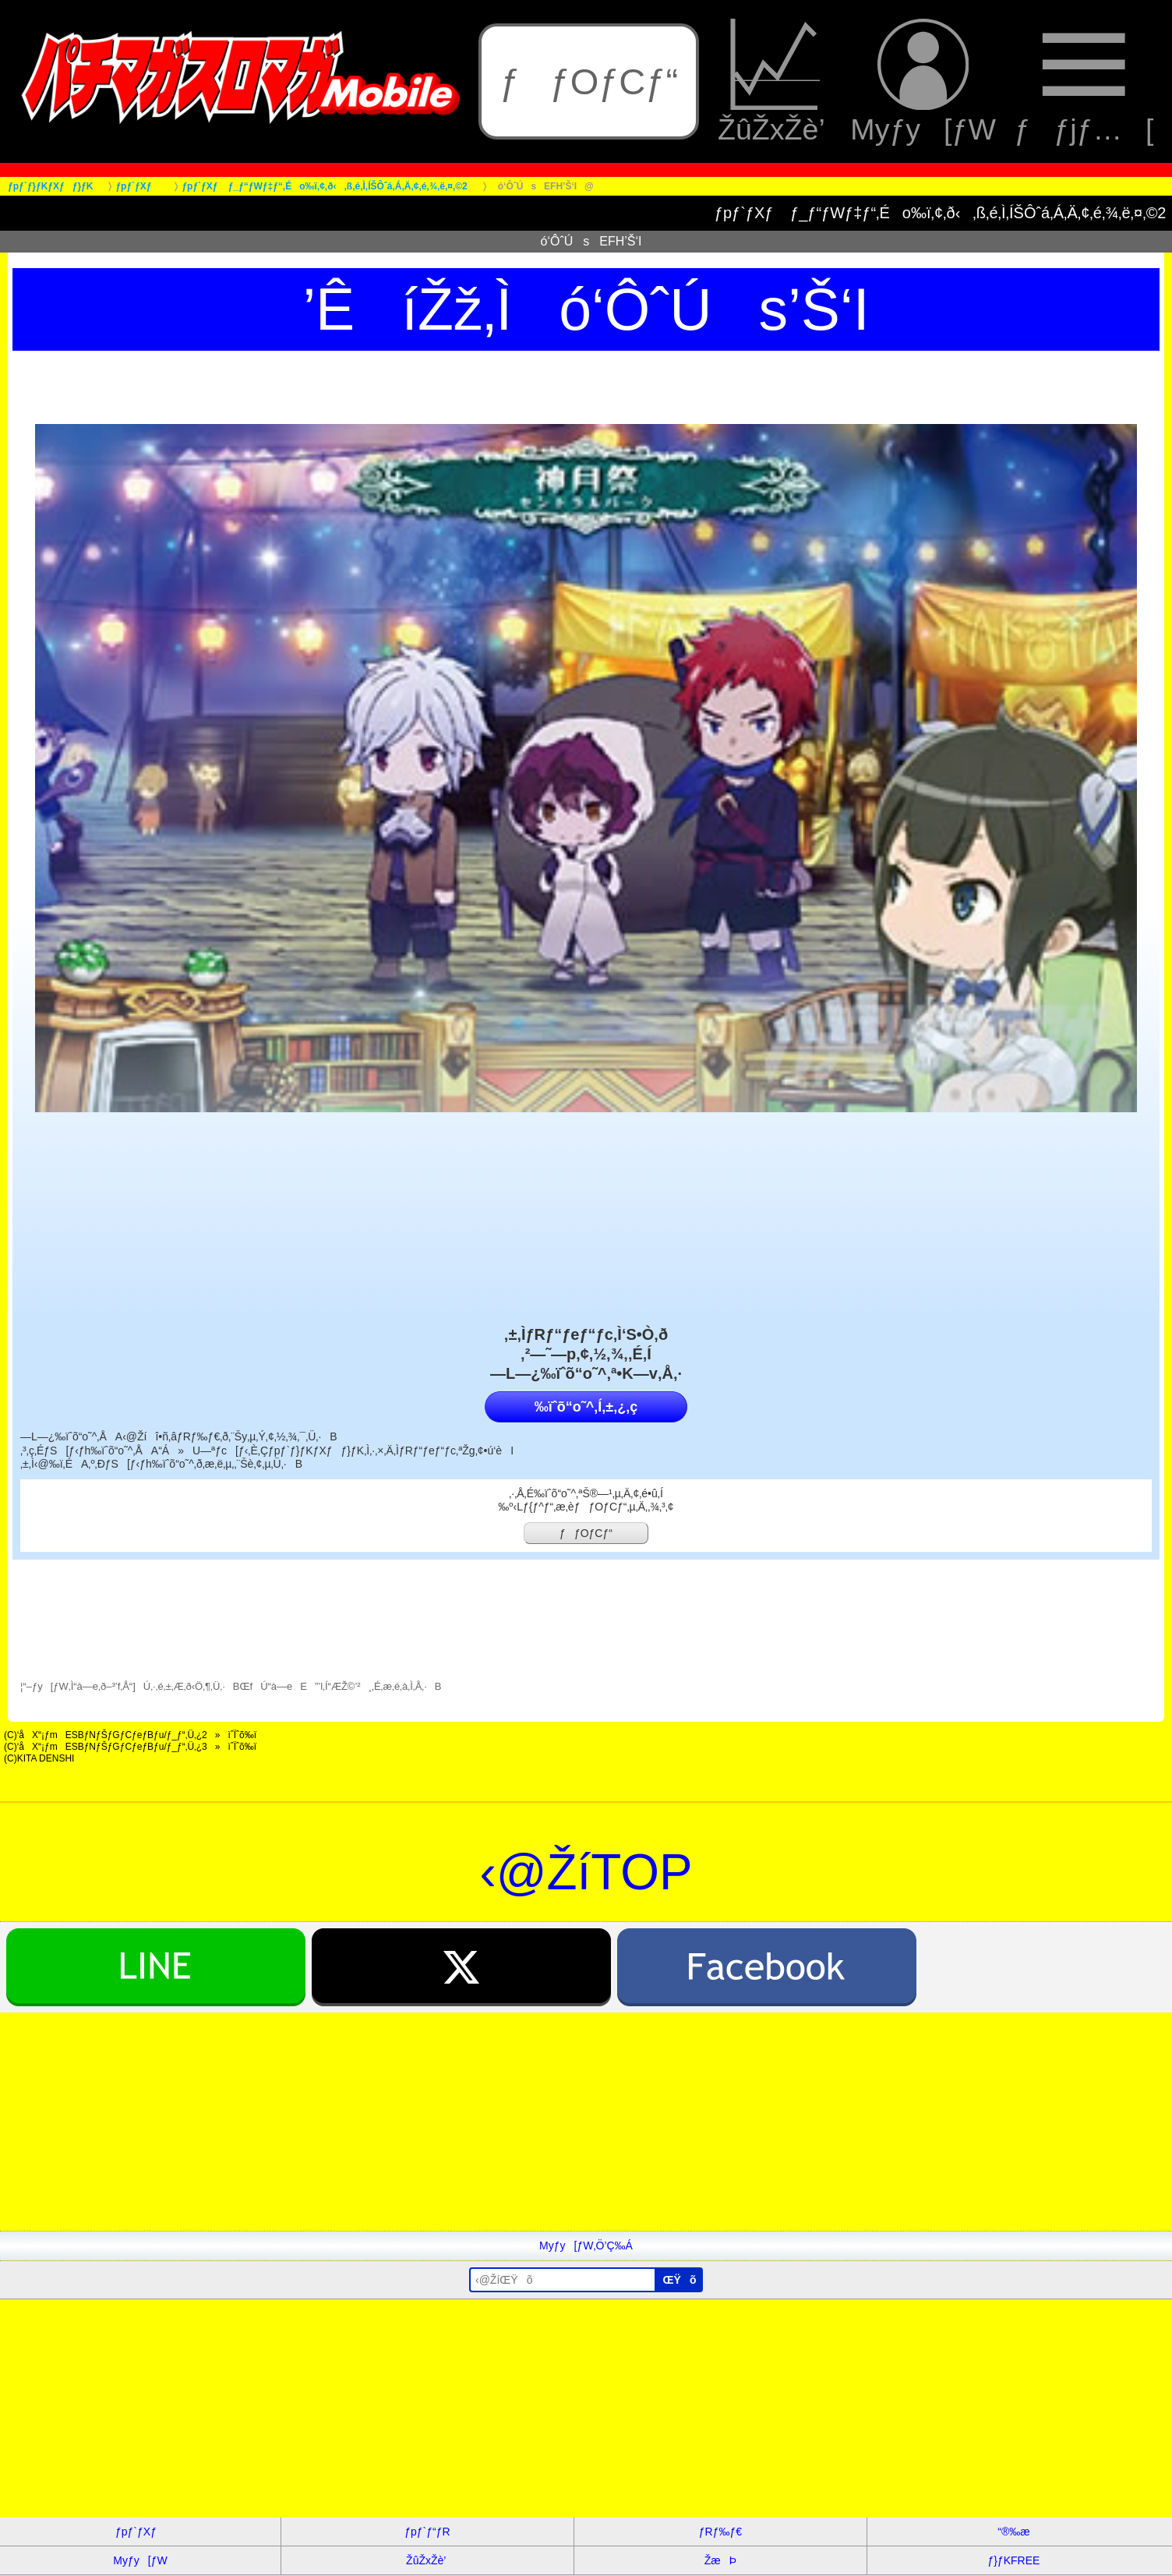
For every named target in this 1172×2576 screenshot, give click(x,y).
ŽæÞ (720, 2560)
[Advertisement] (467, 2121)
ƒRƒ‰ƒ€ (720, 2531)
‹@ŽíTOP (585, 1872)
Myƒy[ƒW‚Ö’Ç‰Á (586, 2245)
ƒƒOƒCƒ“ (589, 81)
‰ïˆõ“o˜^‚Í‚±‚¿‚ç (586, 1407)
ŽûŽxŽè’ (775, 82)
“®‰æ (1013, 2531)
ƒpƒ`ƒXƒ (140, 2531)
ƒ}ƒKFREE (1013, 2560)
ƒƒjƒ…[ (1083, 82)
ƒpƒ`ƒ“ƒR (427, 2531)
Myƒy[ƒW (923, 82)
